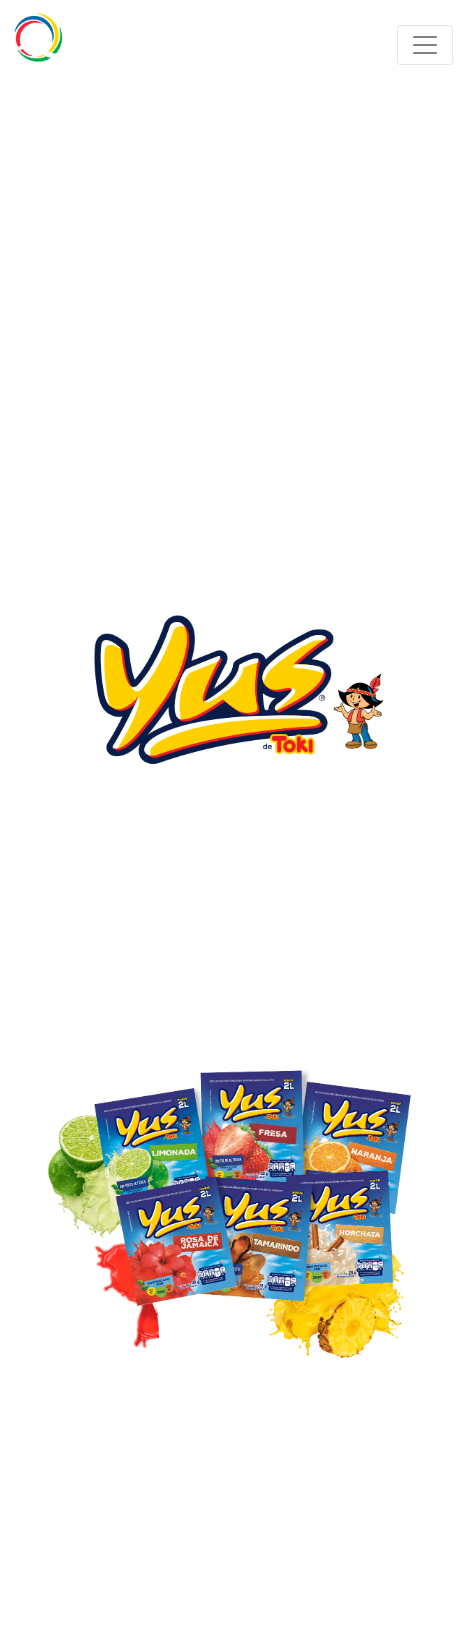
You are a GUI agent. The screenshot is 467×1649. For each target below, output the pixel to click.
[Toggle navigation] (425, 45)
